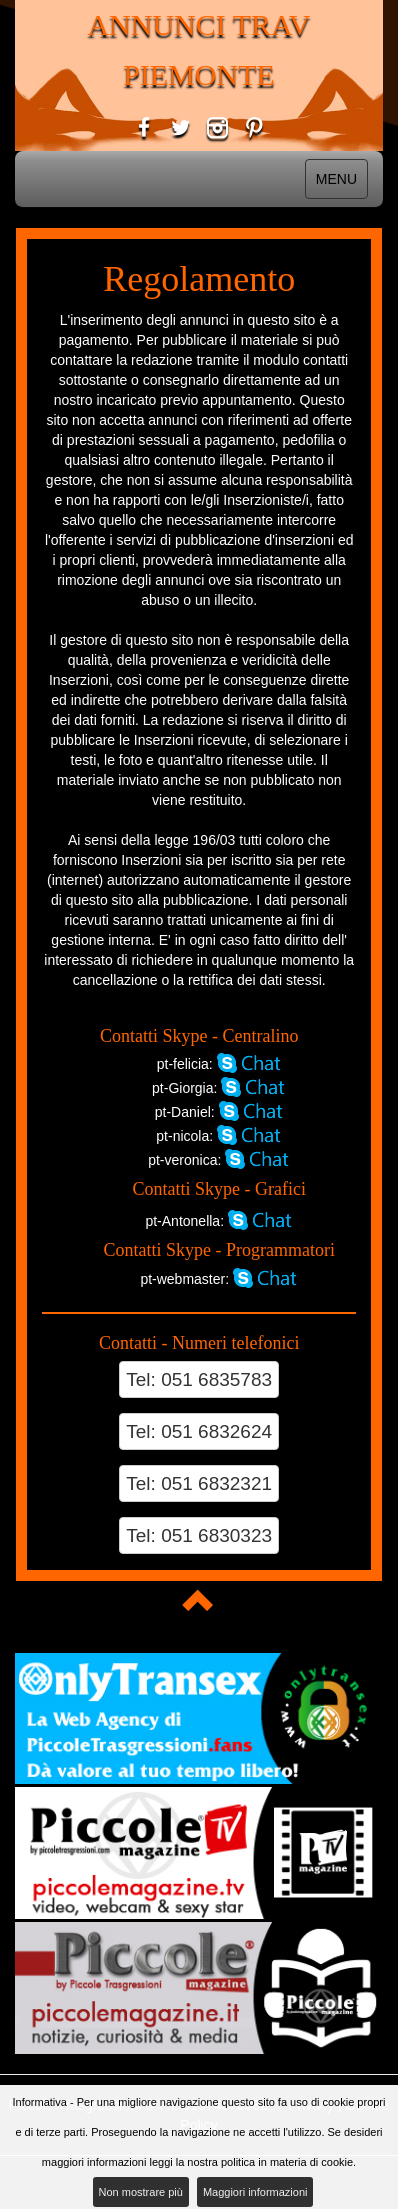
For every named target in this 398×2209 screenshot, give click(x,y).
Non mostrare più (141, 2192)
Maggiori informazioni (255, 2192)
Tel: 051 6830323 (199, 1535)
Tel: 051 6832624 (199, 1431)
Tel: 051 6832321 (199, 1483)
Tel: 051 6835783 (199, 1379)
